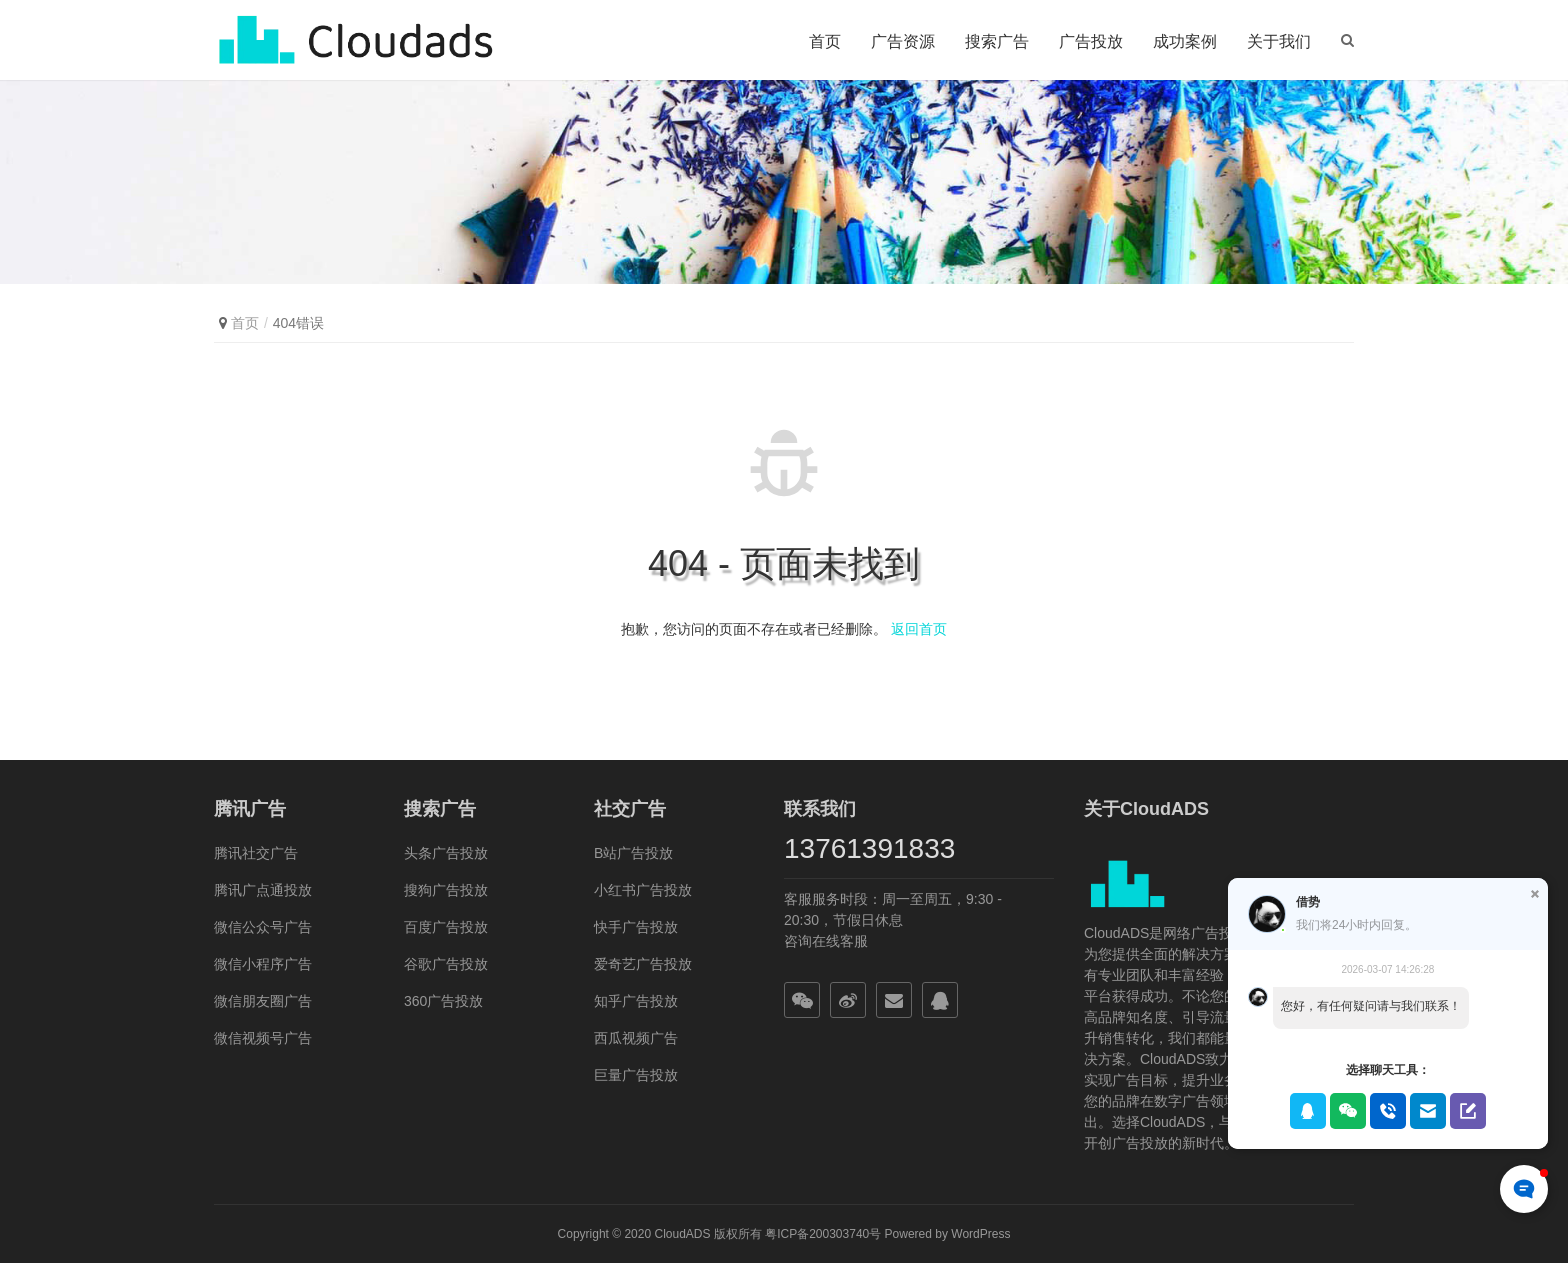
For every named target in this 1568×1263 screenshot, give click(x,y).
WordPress (980, 1234)
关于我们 (1279, 41)
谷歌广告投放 (446, 964)
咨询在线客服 (826, 941)
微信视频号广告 (263, 1038)
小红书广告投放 (643, 890)
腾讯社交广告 (256, 853)
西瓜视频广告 (636, 1038)
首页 (825, 41)
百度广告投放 (446, 927)
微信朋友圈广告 (263, 1001)
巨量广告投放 (636, 1075)
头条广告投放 (446, 853)
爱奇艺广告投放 (643, 964)
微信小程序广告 (263, 964)
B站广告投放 (633, 853)
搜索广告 (997, 41)
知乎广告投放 (636, 1001)
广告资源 (903, 41)
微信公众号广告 (263, 927)
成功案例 (1185, 41)
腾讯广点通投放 (263, 890)
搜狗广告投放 (446, 890)
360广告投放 (443, 1001)
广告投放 (1091, 41)
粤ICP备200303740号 (823, 1234)
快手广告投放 (636, 927)
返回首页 (919, 629)
